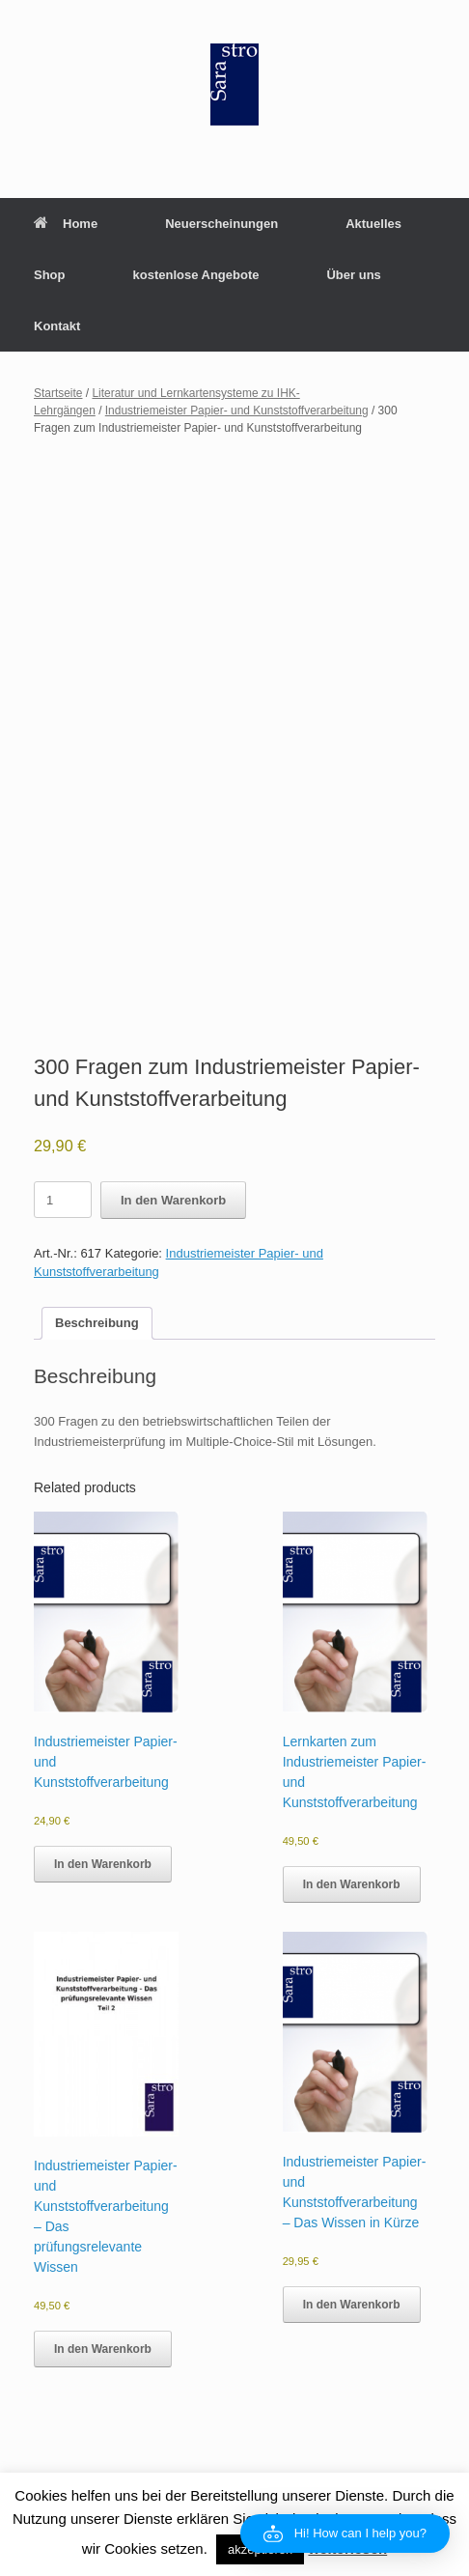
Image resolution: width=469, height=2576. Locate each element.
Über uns (353, 275)
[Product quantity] (63, 1199)
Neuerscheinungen (221, 223)
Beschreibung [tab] (97, 1323)
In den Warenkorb (173, 1200)
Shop (50, 275)
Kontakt (57, 326)
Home (65, 223)
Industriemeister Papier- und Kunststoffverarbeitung (237, 410)
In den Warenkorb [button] (103, 1864)
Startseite (58, 393)
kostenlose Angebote (196, 275)
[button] (345, 2533)
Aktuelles (373, 223)
